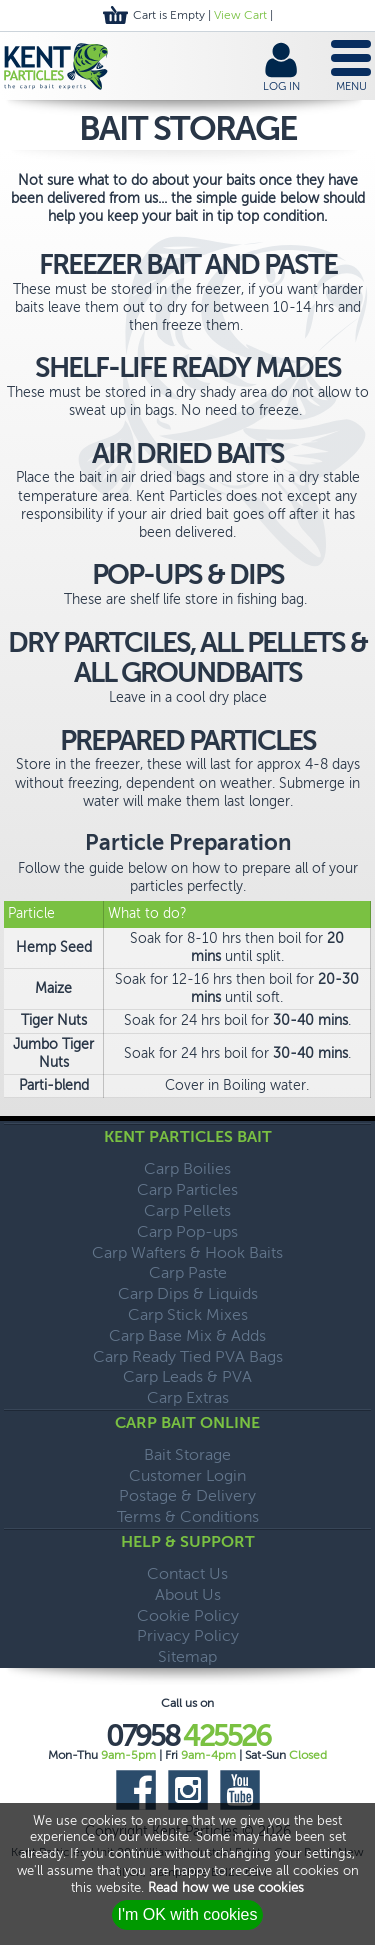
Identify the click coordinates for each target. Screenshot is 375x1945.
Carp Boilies (187, 1168)
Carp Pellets (187, 1210)
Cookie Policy (188, 1615)
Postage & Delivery (187, 1495)
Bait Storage (187, 1454)
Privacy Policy (188, 1635)
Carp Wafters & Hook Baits (187, 1252)
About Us (188, 1594)
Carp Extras (188, 1397)
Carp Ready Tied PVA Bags (188, 1356)
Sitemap (187, 1656)
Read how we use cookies (226, 1887)
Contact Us (187, 1573)
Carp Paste (188, 1272)
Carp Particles (187, 1189)
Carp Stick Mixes (188, 1314)
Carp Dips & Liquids (188, 1293)
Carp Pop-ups (187, 1231)
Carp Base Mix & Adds (187, 1335)
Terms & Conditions (188, 1516)
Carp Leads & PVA (187, 1376)
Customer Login (187, 1475)
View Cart (240, 15)
